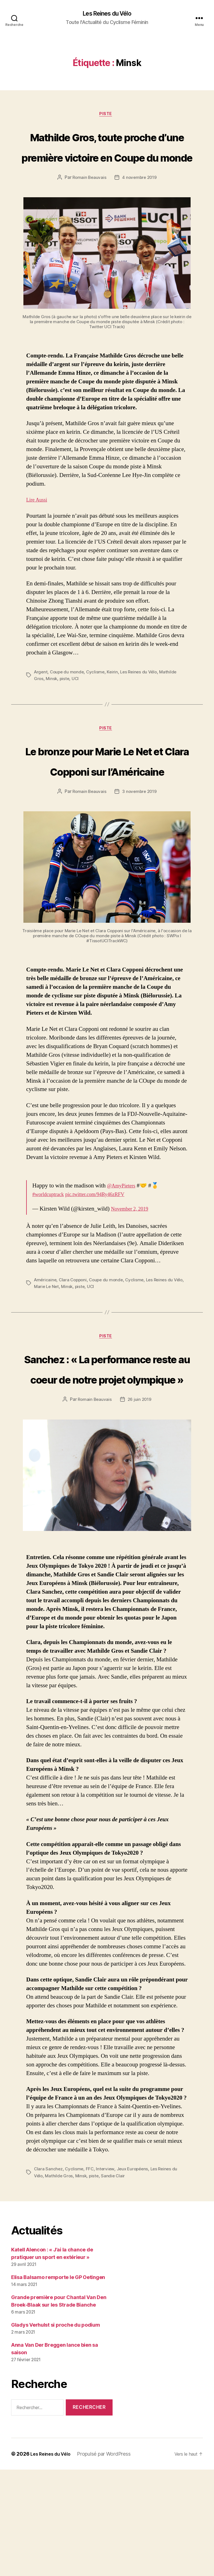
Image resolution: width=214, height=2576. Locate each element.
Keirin (115, 714)
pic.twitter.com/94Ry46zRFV (105, 1259)
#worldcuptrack (50, 1259)
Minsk (52, 721)
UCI (76, 721)
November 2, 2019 (132, 1273)
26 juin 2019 (139, 1506)
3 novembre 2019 (139, 856)
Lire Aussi (38, 543)
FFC (91, 2275)
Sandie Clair (115, 2282)
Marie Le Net (58, 1351)
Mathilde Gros (59, 2282)
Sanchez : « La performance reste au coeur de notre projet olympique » (107, 1453)
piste (65, 721)
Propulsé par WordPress (108, 2560)
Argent (41, 714)
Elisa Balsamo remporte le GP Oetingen (58, 2384)
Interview (107, 2275)
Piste (107, 115)
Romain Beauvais (88, 220)
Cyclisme (98, 714)
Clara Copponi (74, 1344)
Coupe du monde (68, 714)
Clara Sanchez (49, 2275)
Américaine (45, 1344)
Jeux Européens (135, 2275)
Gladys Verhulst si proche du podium (55, 2431)
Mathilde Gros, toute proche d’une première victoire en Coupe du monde (106, 167)
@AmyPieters (123, 1250)
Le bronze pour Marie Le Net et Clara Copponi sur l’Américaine (107, 814)
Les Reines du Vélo (106, 14)
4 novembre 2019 (139, 220)
